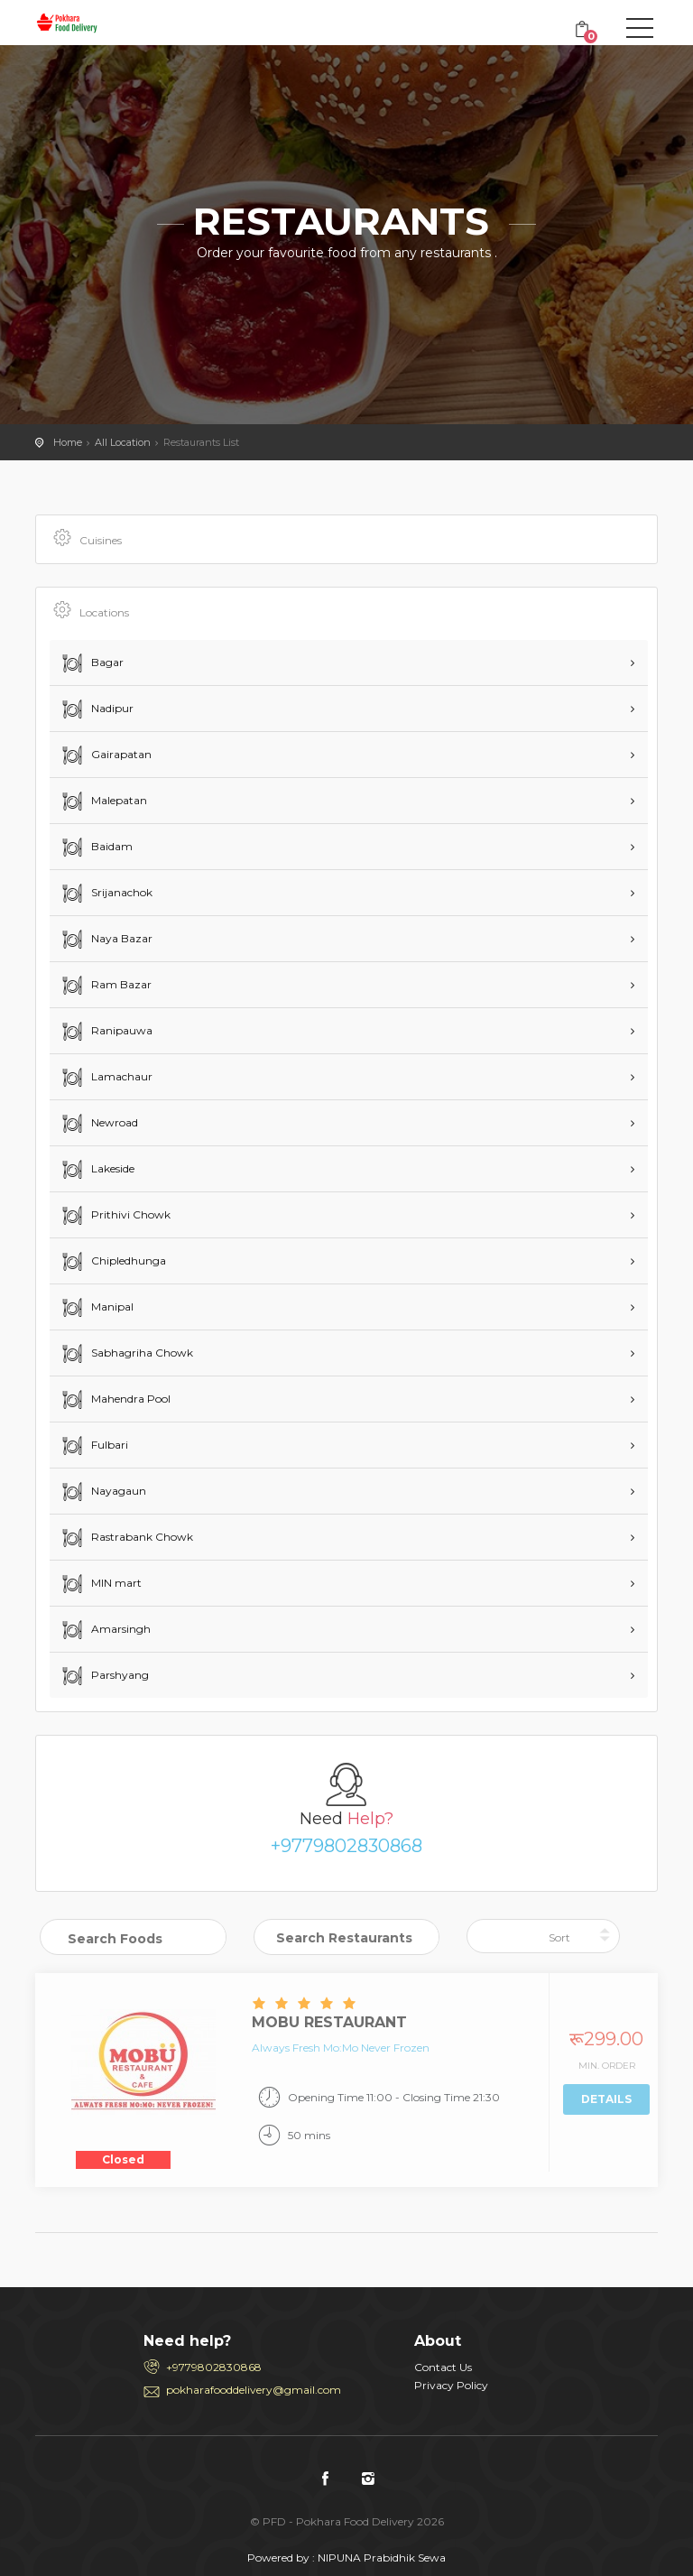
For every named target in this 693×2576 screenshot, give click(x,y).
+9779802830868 (346, 1846)
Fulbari (93, 1446)
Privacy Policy (451, 2385)
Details (606, 2099)
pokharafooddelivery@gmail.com (253, 2389)
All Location (123, 442)
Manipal (96, 1308)
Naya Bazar (105, 940)
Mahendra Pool (115, 1400)
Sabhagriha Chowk (126, 1354)
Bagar (91, 663)
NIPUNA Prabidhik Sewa (382, 2557)
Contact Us (443, 2367)
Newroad (98, 1124)
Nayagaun (102, 1492)
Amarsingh (105, 1630)
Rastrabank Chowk (126, 1538)
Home (67, 442)
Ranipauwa (105, 1032)
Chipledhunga (112, 1262)
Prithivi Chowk (115, 1216)
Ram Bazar (105, 986)
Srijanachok (105, 893)
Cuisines (86, 539)
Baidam (96, 847)
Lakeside (96, 1170)
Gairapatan (105, 755)
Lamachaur (105, 1078)
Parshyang (104, 1676)
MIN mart (100, 1584)
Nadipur (96, 709)
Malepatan (103, 801)
